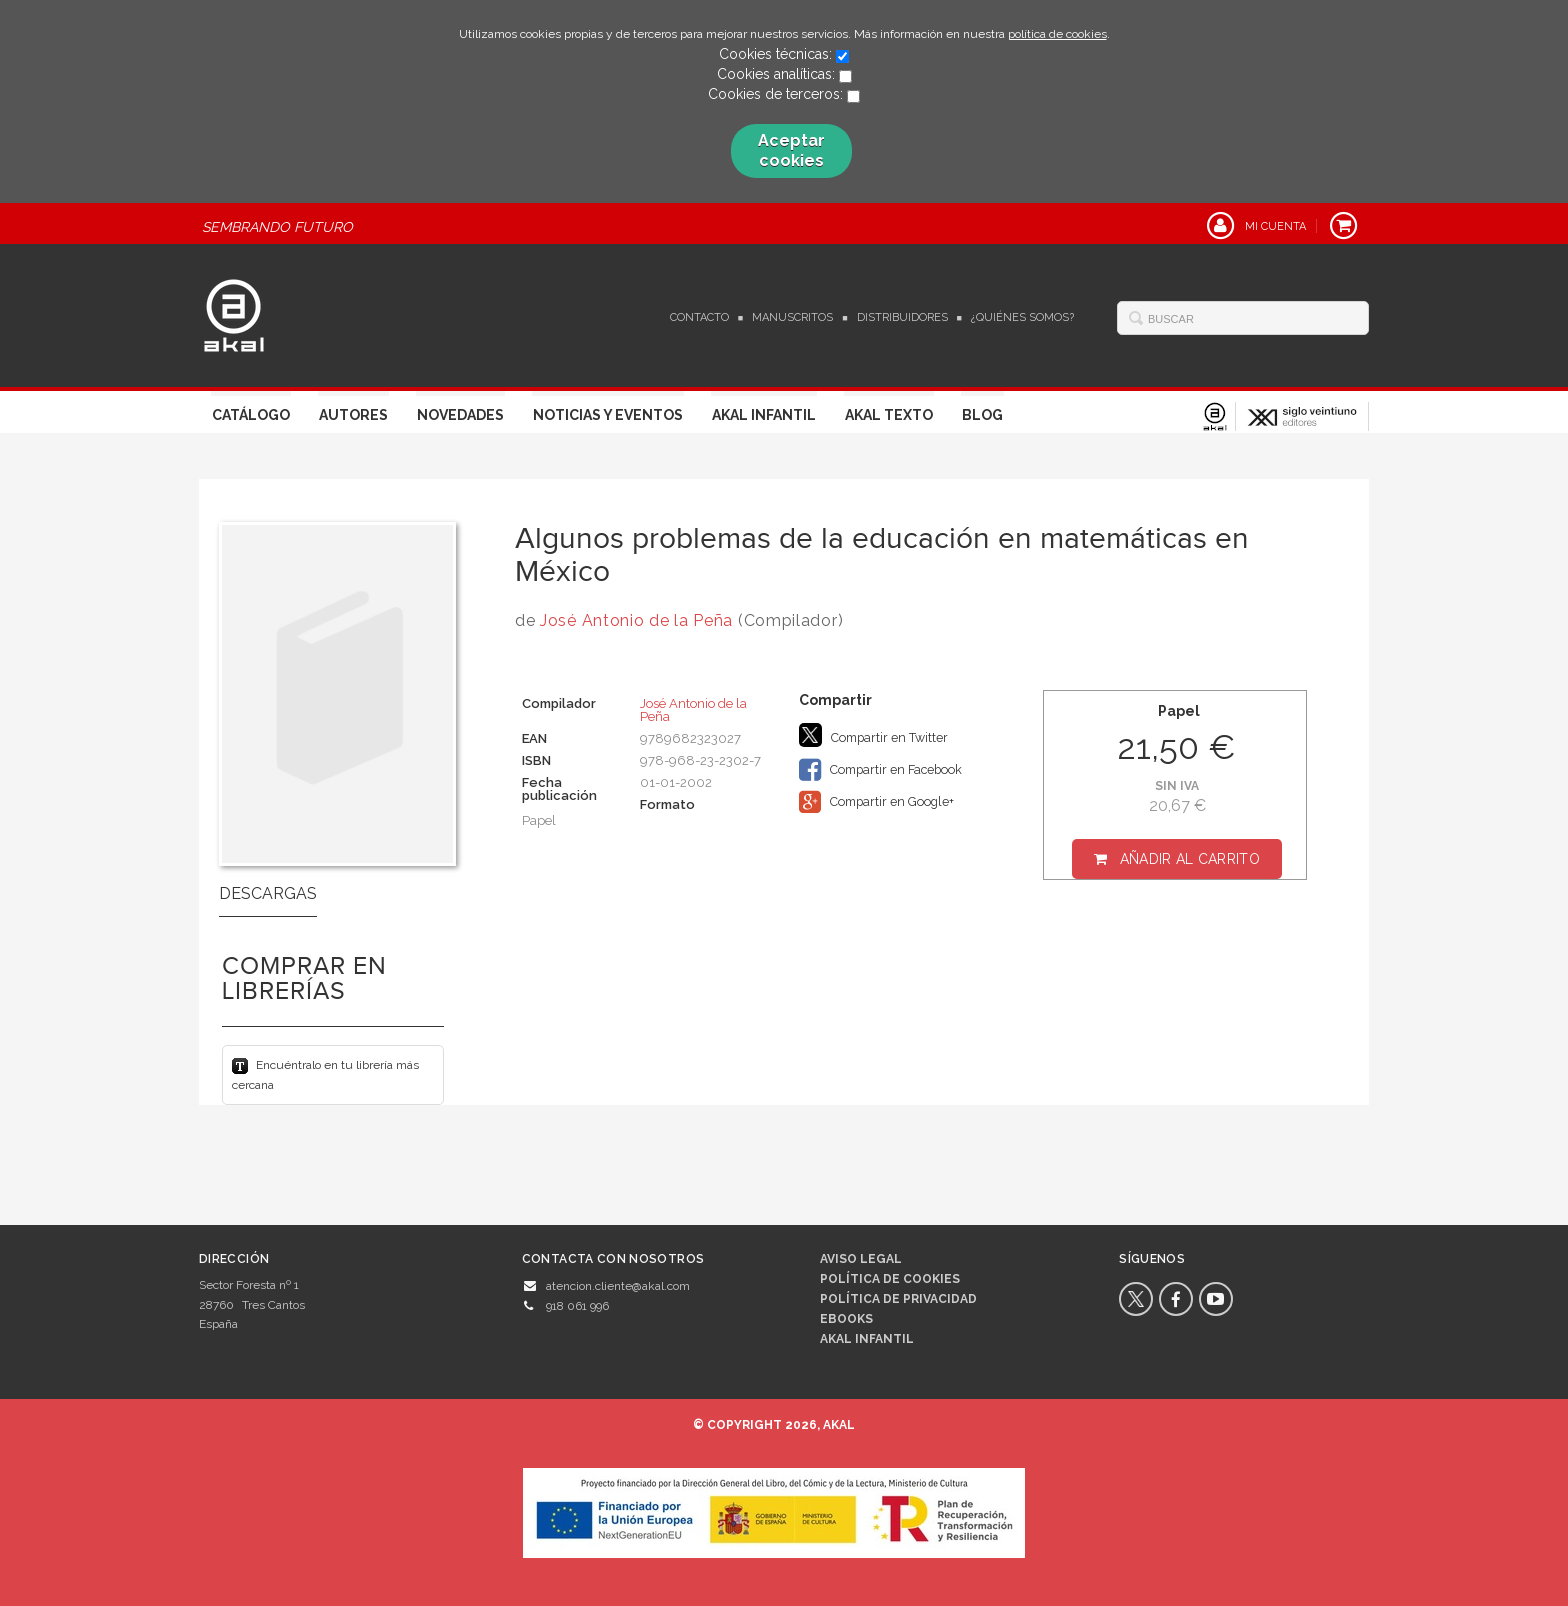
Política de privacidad (898, 1299)
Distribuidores (902, 317)
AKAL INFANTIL (867, 1339)
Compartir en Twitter (873, 735)
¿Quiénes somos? (1022, 317)
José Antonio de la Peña (636, 620)
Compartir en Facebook (880, 770)
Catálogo (251, 415)
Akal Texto (889, 415)
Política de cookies (890, 1279)
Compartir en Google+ (876, 802)
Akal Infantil (764, 415)
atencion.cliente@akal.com (618, 1286)
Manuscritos (792, 317)
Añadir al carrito (1190, 859)
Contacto (699, 317)
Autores (353, 415)
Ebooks (846, 1319)
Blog (982, 415)
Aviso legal (861, 1259)
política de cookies (1057, 34)
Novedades (460, 415)
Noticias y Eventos (608, 415)
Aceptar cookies (791, 150)
